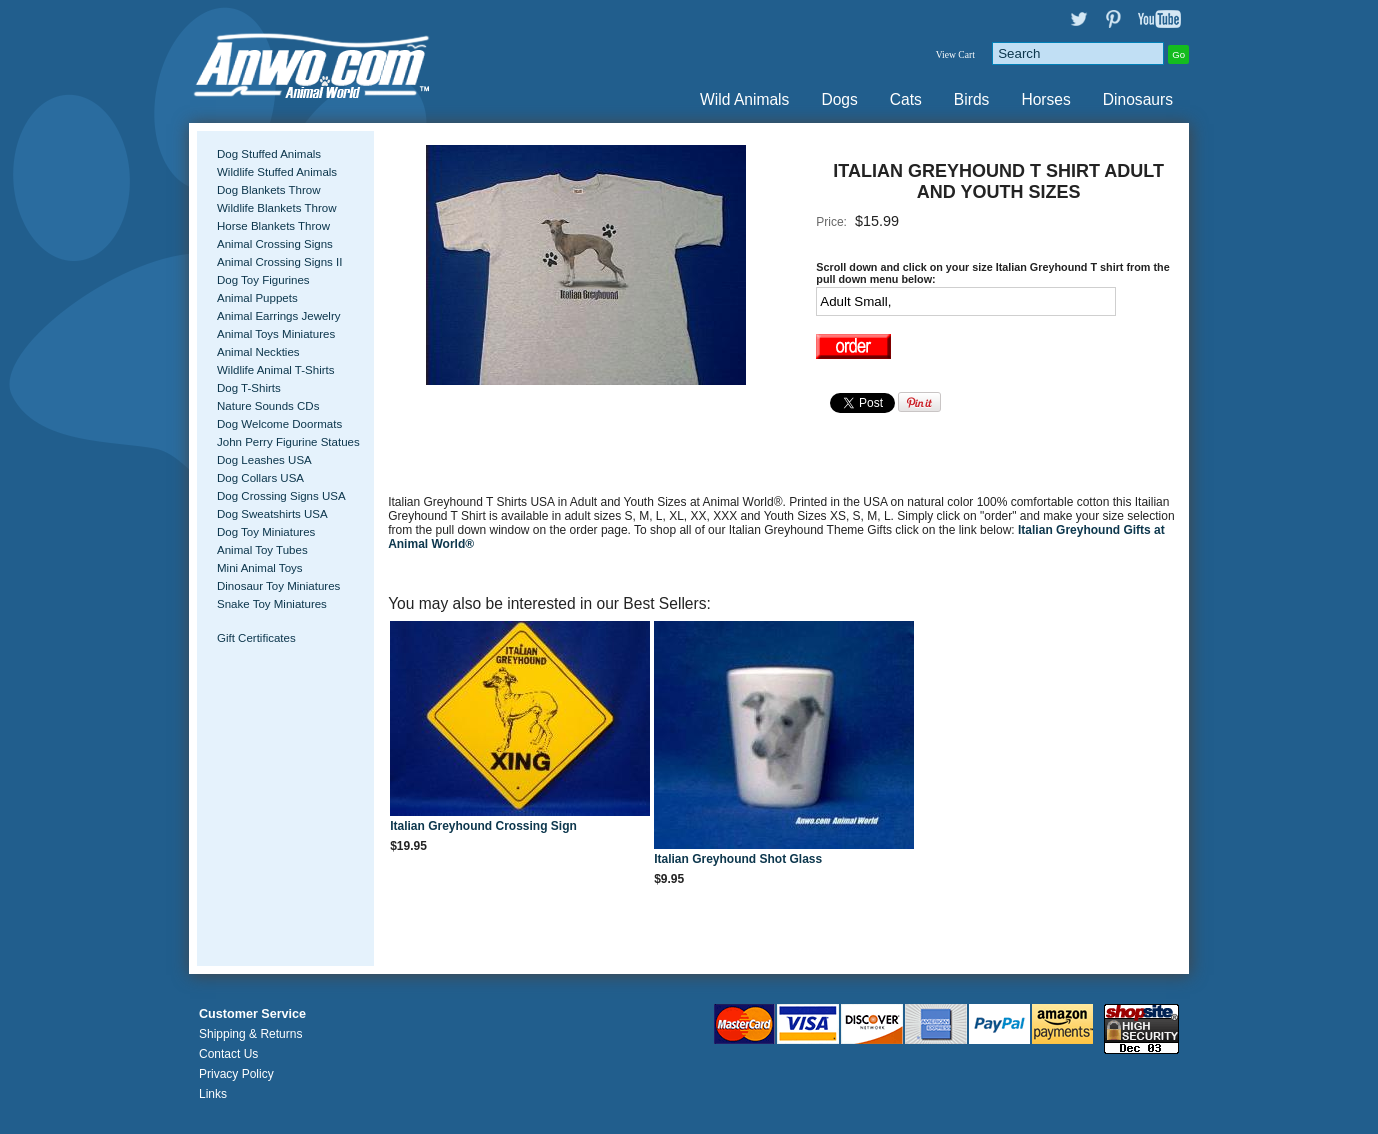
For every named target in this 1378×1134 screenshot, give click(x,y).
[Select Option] (966, 301)
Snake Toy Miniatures (272, 604)
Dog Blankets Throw (268, 190)
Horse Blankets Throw (273, 226)
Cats (906, 99)
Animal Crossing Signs (275, 244)
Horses (1045, 99)
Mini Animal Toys (260, 568)
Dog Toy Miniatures (266, 532)
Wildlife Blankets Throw (276, 208)
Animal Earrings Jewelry (279, 316)
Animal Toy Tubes (262, 550)
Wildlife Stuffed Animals (277, 172)
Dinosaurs (1138, 99)
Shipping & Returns (250, 1034)
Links (213, 1094)
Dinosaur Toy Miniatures (278, 586)
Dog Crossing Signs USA (281, 496)
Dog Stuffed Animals (269, 154)
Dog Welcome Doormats (279, 424)
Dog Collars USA (260, 478)
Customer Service (252, 1014)
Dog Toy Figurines (263, 280)
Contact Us (228, 1054)
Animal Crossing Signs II (279, 262)
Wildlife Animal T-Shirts (276, 370)
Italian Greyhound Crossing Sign (483, 826)
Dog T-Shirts (249, 388)
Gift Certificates (256, 638)
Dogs (839, 99)
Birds (972, 99)
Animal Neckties (258, 352)
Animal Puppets (257, 298)
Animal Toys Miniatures (276, 334)
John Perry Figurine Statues (288, 442)
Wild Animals (744, 99)
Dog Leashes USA (264, 460)
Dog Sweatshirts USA (272, 514)
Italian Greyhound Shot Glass (738, 859)
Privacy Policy (236, 1074)
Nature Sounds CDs (268, 406)
